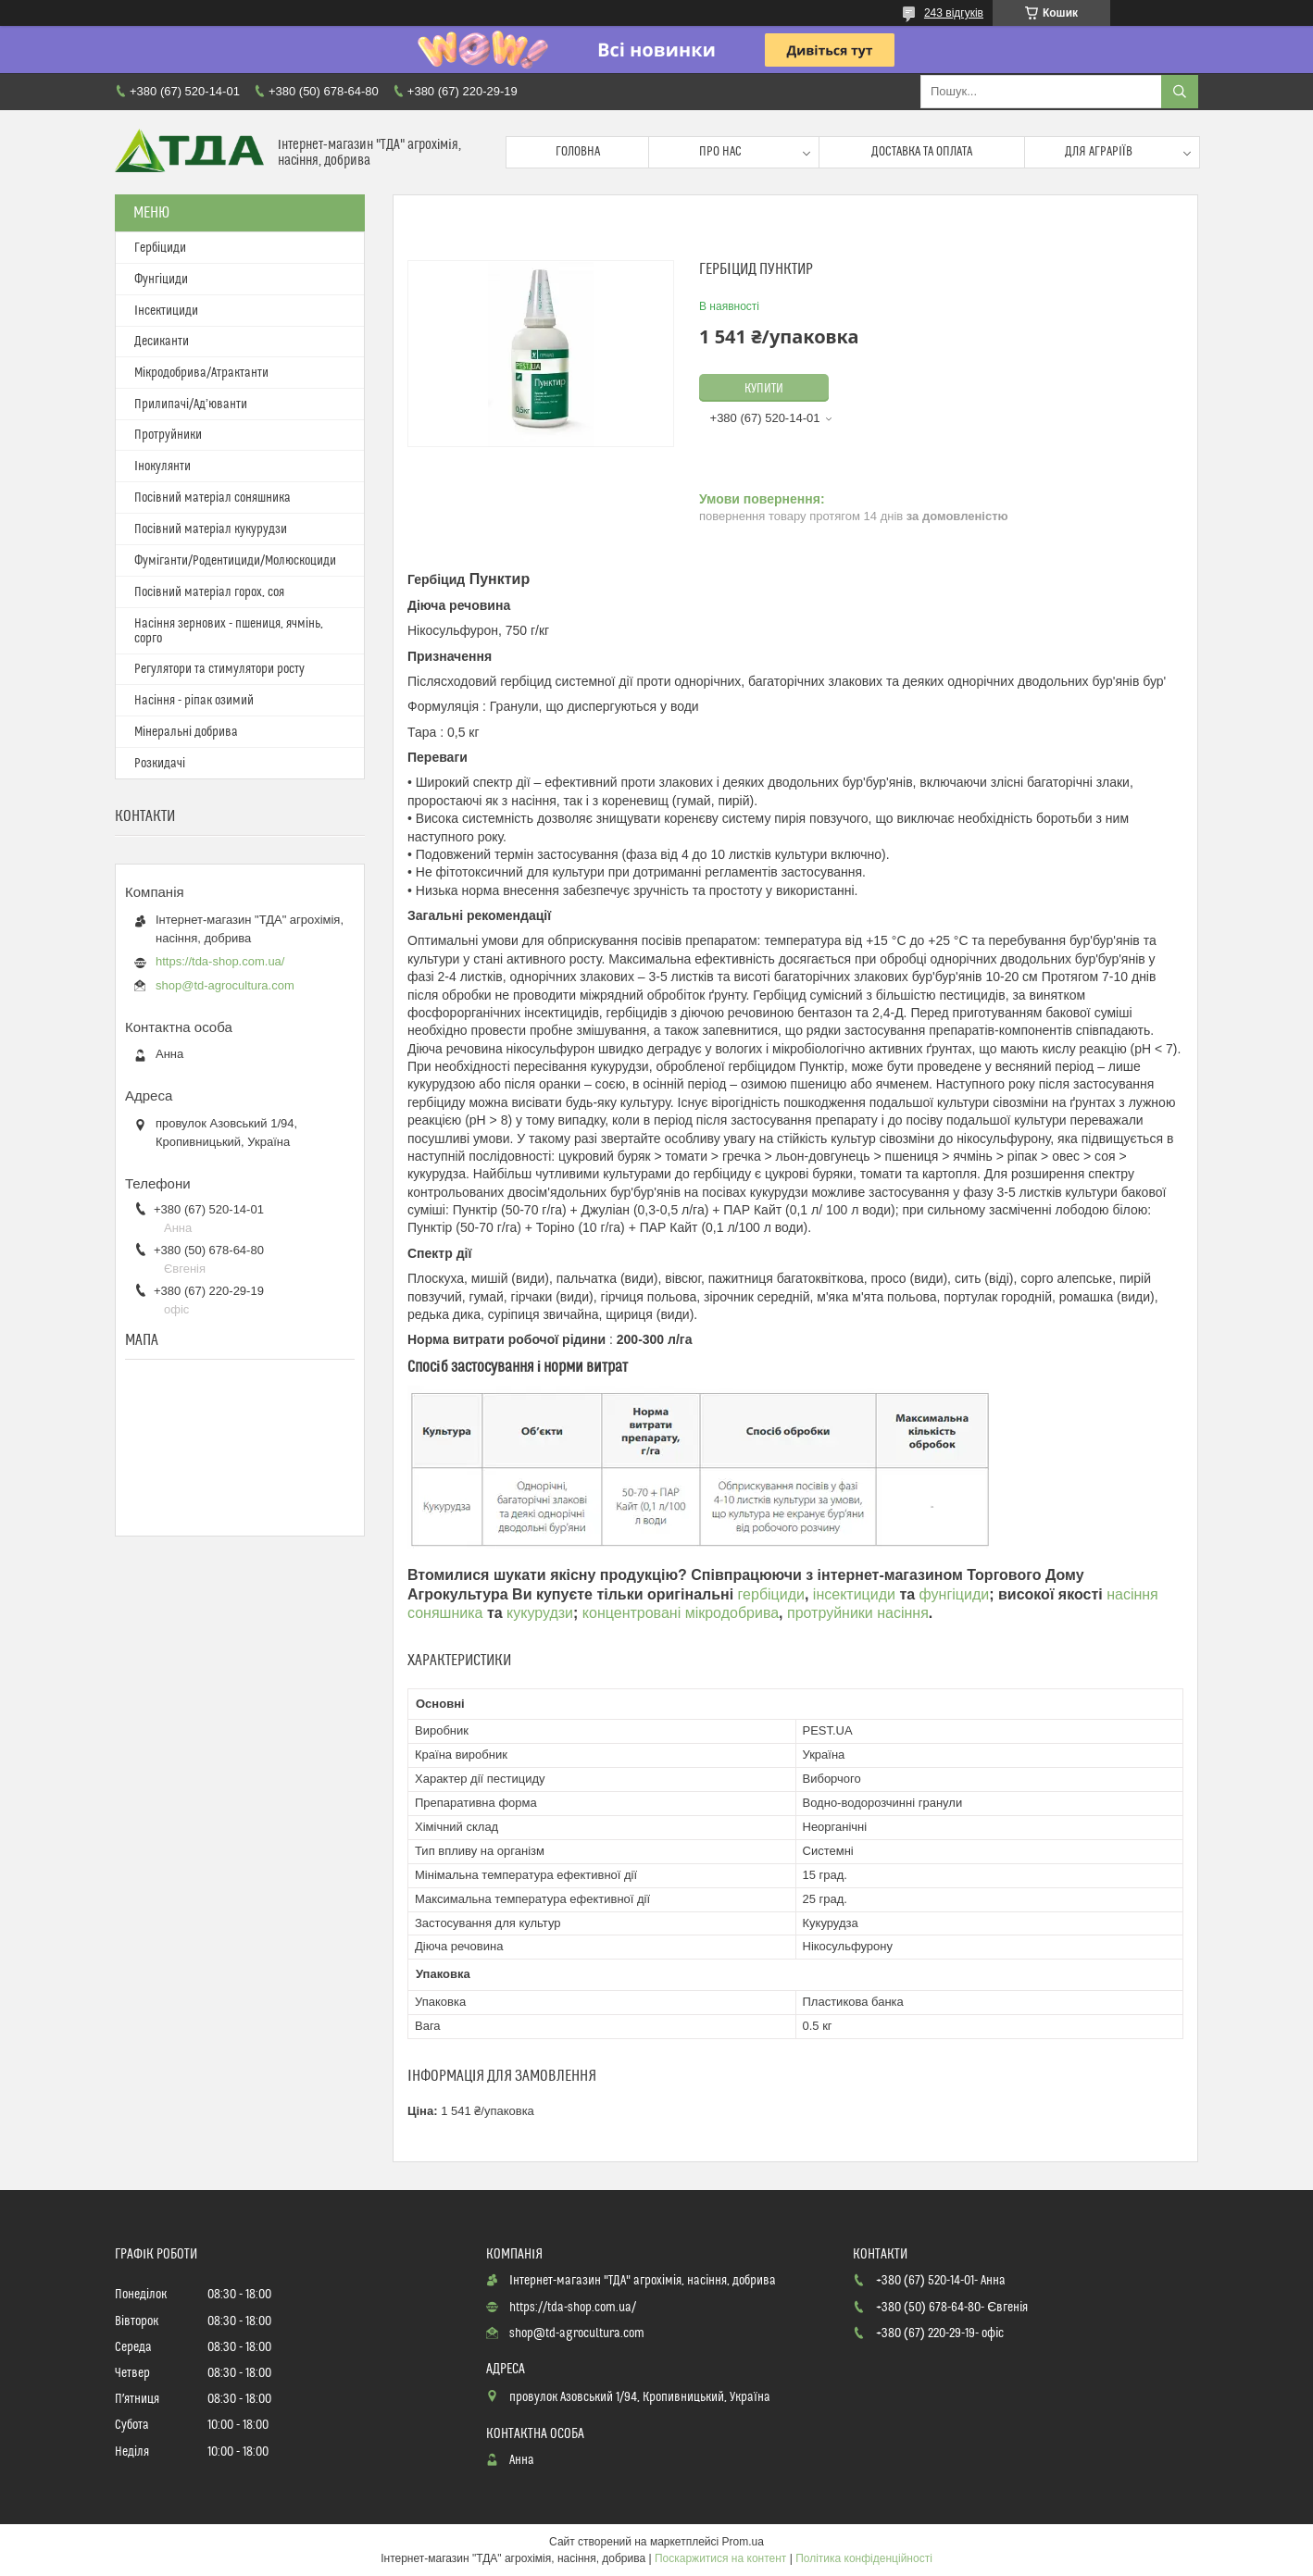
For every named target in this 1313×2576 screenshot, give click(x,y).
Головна (578, 151)
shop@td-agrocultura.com (225, 985)
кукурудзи (539, 1613)
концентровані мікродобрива (680, 1613)
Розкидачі (159, 763)
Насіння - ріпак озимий (194, 700)
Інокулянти (162, 466)
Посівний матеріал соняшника (212, 498)
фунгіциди (954, 1594)
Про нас (720, 151)
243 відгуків (953, 12)
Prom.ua (743, 2541)
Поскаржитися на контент (720, 2558)
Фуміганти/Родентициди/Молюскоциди (235, 561)
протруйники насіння (858, 1613)
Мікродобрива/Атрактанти (201, 373)
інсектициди (856, 1594)
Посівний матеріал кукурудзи (210, 529)
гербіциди (771, 1594)
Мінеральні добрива (186, 732)
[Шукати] (1179, 91)
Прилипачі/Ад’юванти (190, 404)
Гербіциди (160, 248)
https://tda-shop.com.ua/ (220, 961)
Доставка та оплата (921, 151)
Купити (763, 388)
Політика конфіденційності (863, 2558)
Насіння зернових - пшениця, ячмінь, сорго (228, 631)
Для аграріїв (1098, 151)
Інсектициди (166, 311)
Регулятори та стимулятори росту (219, 669)
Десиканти (161, 341)
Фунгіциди (161, 279)
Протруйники (168, 435)
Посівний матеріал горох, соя (209, 592)
